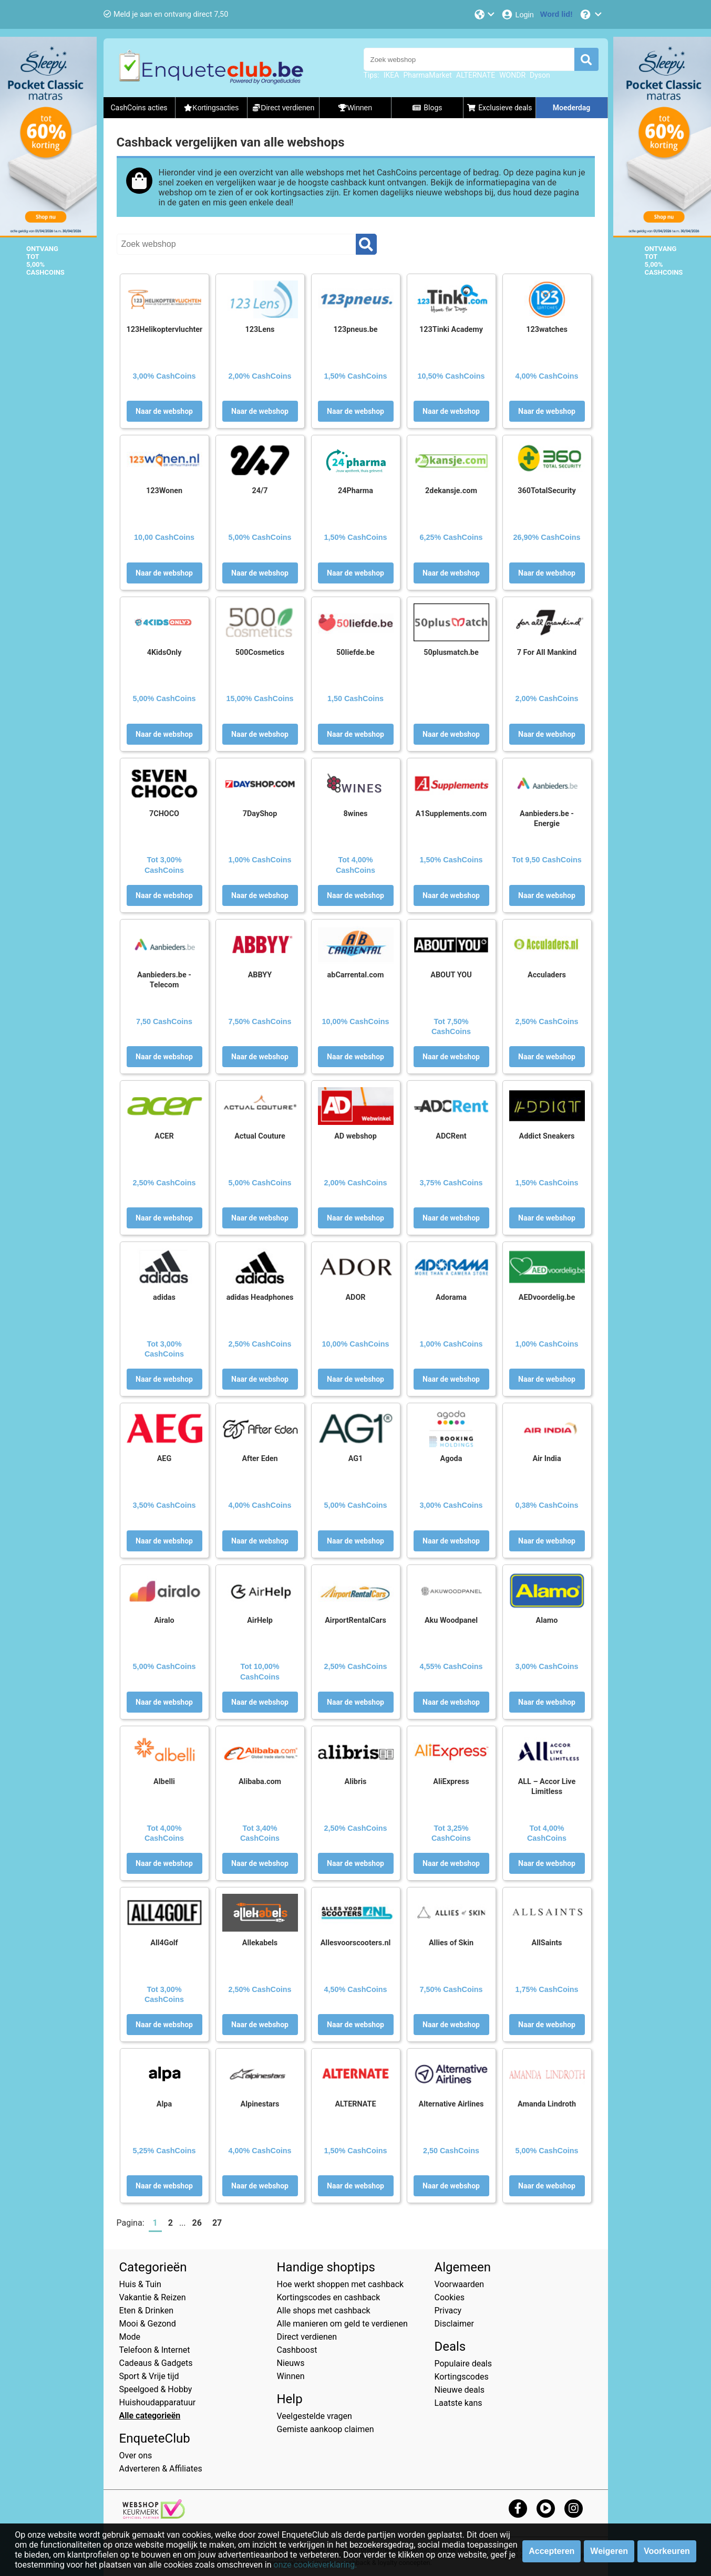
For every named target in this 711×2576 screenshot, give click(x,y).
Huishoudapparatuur (157, 2402)
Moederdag (571, 107)
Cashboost (297, 2350)
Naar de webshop (164, 411)
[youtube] (546, 2508)
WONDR (512, 75)
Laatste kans (458, 2403)
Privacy (448, 2311)
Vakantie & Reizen (152, 2297)
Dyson (540, 75)
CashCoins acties (138, 107)
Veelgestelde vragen (314, 2416)
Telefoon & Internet (154, 2350)
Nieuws (291, 2363)
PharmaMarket (427, 75)
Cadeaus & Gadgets (156, 2363)
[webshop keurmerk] (153, 2516)
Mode (130, 2337)
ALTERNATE (475, 75)
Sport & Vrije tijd (149, 2376)
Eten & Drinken (146, 2311)
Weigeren (609, 2551)
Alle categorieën (150, 2416)
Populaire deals (463, 2364)
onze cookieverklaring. (315, 2565)
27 (217, 2223)
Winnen (291, 2376)
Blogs (427, 107)
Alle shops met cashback (323, 2311)
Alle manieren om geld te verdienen (342, 2324)
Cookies (450, 2297)
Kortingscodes (462, 2377)
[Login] (517, 14)
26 (197, 2223)
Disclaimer (454, 2324)
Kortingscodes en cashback (328, 2297)
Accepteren (551, 2551)
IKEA (391, 75)
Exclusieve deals (499, 107)
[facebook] (518, 2508)
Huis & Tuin (140, 2284)
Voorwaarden (460, 2284)
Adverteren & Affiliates (160, 2469)
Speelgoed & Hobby (155, 2389)
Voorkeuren (667, 2551)
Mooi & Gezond (147, 2324)
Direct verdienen (307, 2337)
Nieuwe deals (460, 2390)
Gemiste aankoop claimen (325, 2429)
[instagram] (573, 2508)
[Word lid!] (556, 14)
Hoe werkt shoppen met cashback (340, 2284)
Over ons (135, 2455)
